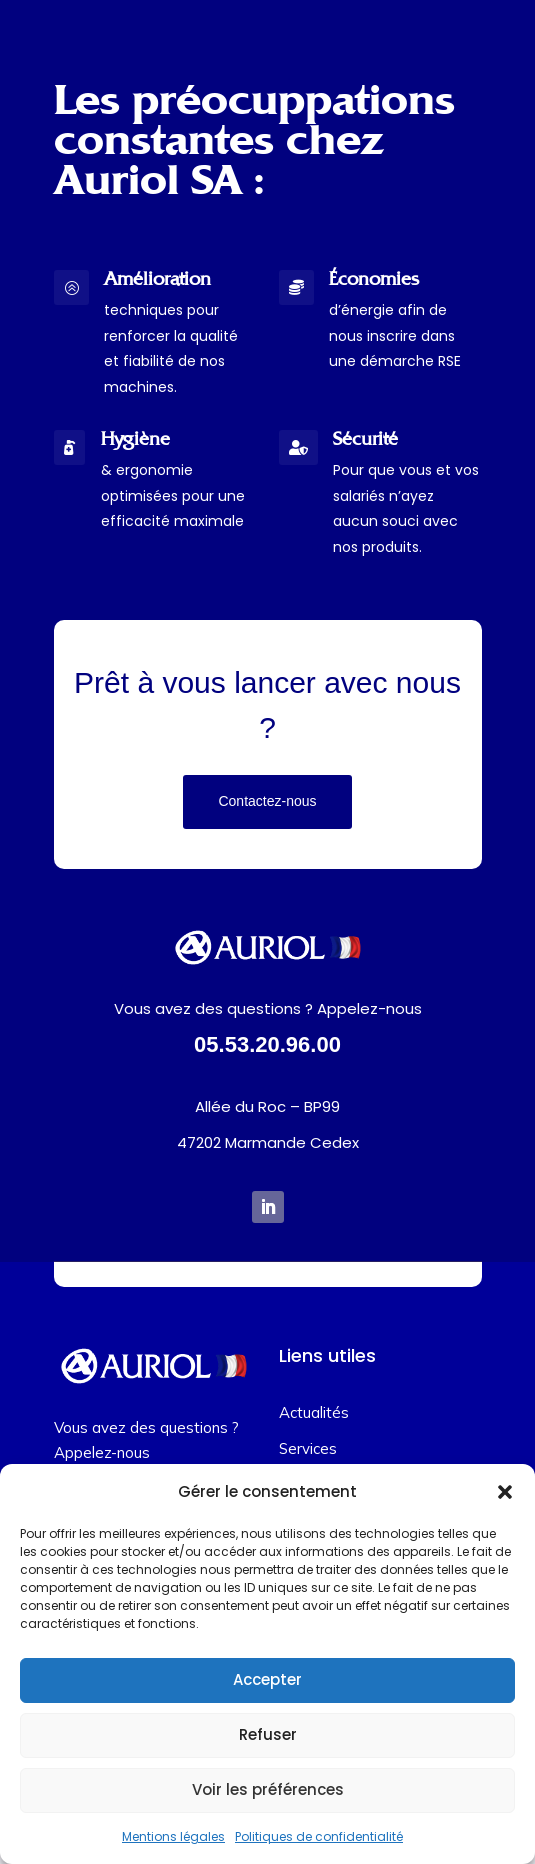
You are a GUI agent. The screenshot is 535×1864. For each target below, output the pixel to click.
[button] (505, 1492)
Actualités (314, 1412)
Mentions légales (173, 1836)
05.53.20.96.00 (267, 1044)
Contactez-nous (267, 801)
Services (308, 1448)
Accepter (267, 1679)
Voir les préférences (268, 1789)
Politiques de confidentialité (319, 1836)
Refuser (268, 1734)
